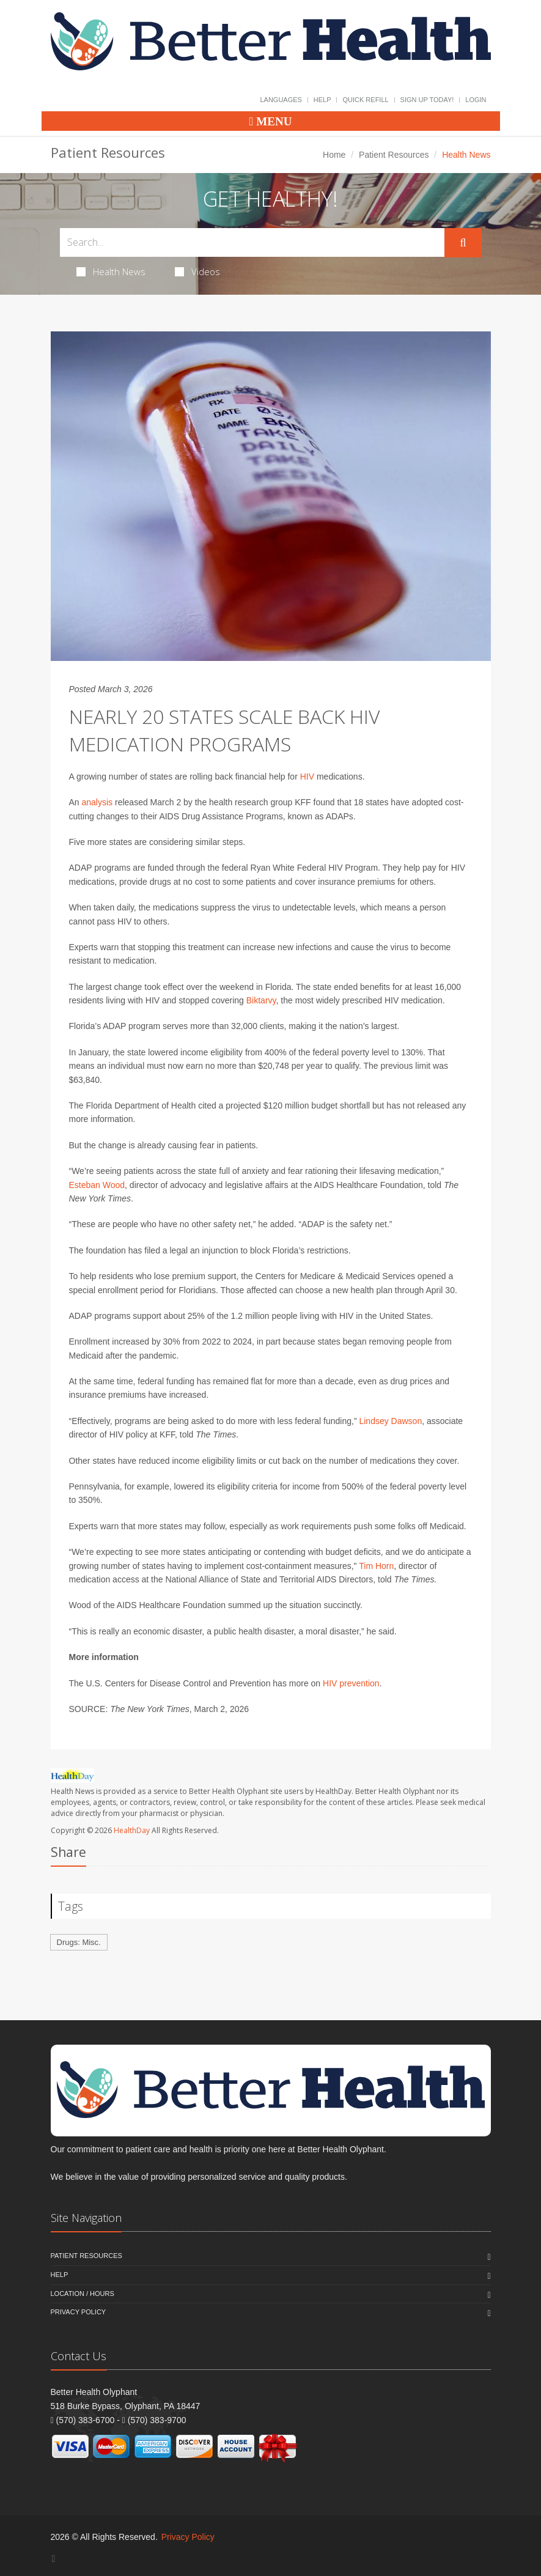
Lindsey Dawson (390, 1421)
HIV (307, 776)
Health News (110, 271)
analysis (97, 802)
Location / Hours (82, 2293)
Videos (197, 271)
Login (475, 99)
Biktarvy (261, 1000)
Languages (280, 99)
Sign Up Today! (427, 99)
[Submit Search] (462, 242)
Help (322, 99)
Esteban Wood (97, 1185)
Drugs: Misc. (79, 1942)
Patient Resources (394, 155)
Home (334, 155)
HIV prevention (351, 1683)
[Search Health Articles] (252, 242)
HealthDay (132, 1830)
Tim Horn (376, 1566)
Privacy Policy (78, 2312)
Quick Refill (365, 99)
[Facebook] (54, 2558)
